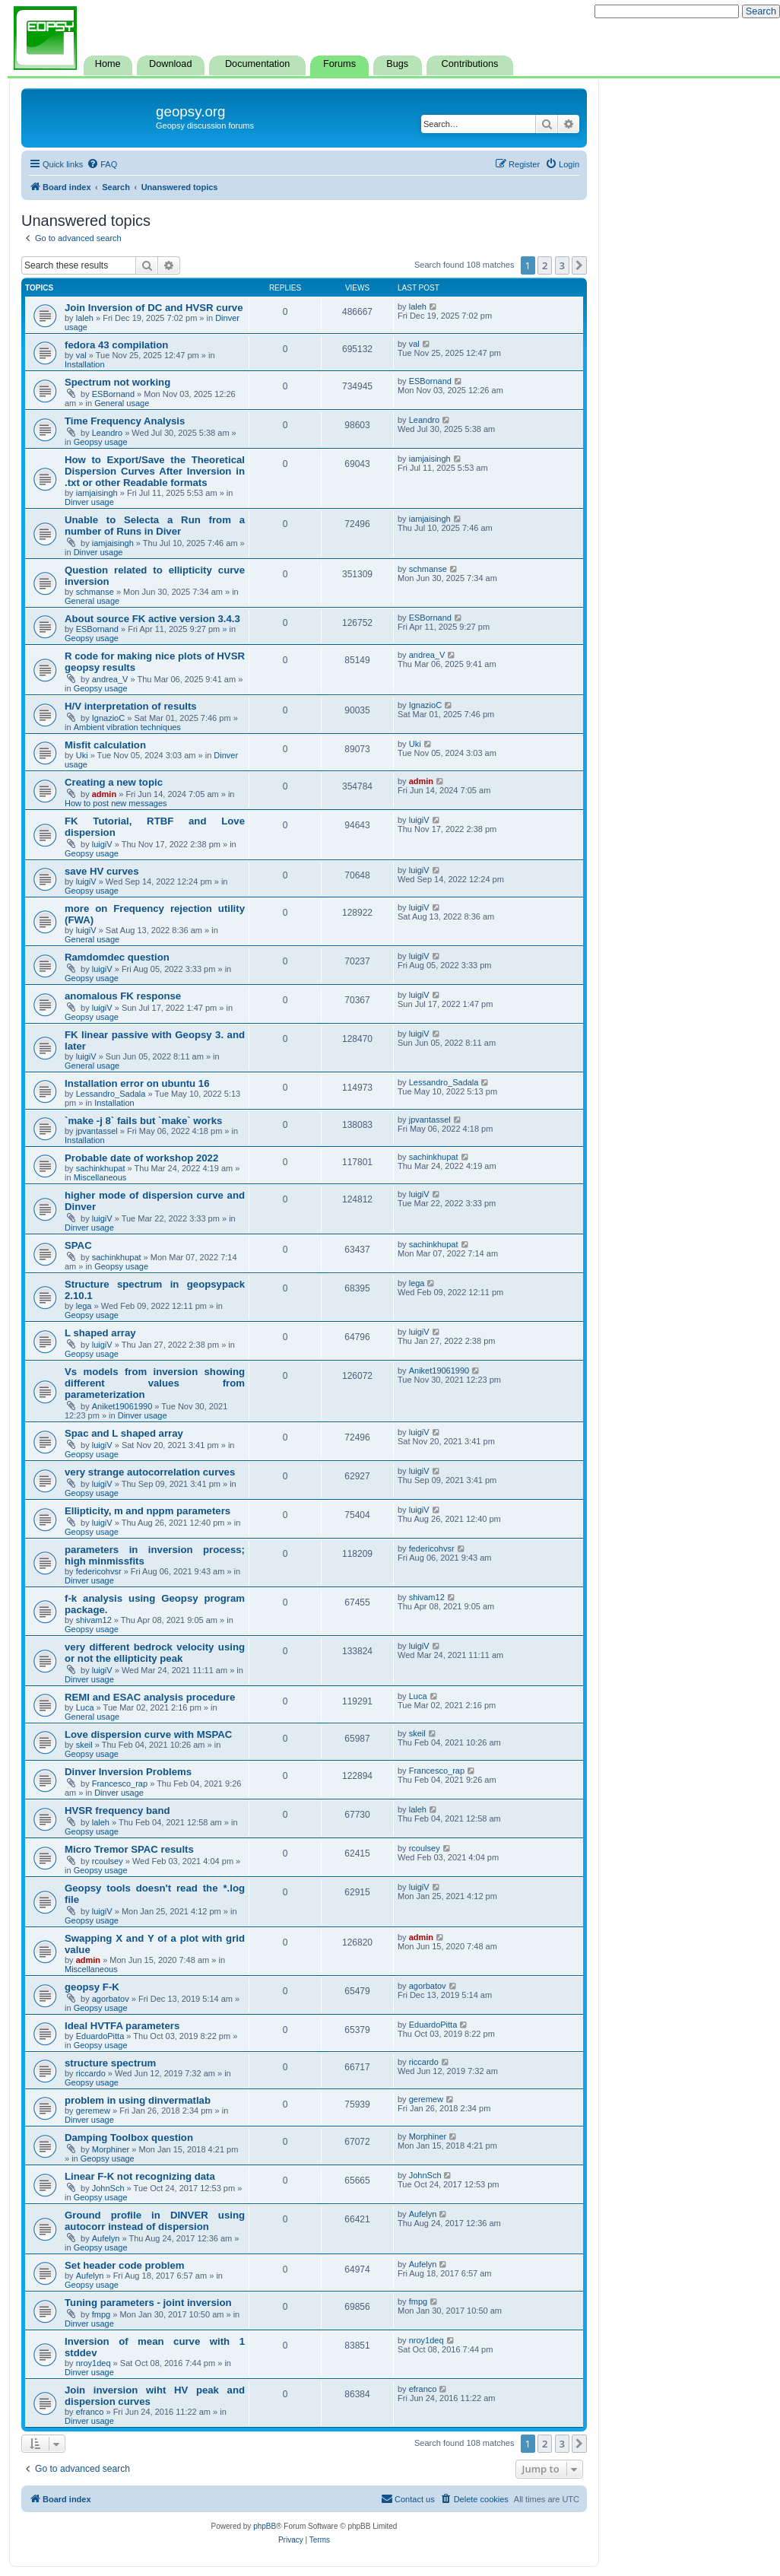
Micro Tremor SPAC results (129, 1849)
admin (104, 794)
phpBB (264, 2526)
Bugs (397, 64)
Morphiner (111, 2149)
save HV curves (102, 871)
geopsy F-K (92, 1987)
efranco (90, 2411)
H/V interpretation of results (131, 706)
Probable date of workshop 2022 (141, 1158)
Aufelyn (106, 2238)
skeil (84, 1744)
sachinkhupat (100, 1168)
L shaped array (100, 1333)
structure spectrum (110, 2063)
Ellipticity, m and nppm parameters (147, 1511)
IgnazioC (108, 718)
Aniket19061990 (122, 1406)
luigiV (102, 844)
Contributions (470, 64)
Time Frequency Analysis (125, 421)
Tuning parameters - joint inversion (148, 2302)
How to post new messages (116, 803)
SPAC (78, 1245)
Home (108, 64)
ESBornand (113, 394)
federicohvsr (99, 1571)
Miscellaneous (100, 1177)
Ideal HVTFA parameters (122, 2025)
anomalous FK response (123, 996)
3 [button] (562, 265)
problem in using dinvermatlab (138, 2100)
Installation (85, 364)
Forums (339, 64)
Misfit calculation (105, 745)
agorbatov (110, 1998)
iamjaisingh (97, 492)
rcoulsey (107, 1861)
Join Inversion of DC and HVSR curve (154, 307)
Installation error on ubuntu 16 (137, 1083)
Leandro (107, 432)
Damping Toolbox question (129, 2137)
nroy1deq (93, 2363)
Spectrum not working (117, 382)
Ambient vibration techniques (127, 727)
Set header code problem (125, 2265)
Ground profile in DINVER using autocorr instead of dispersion (155, 2220)
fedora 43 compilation (116, 345)
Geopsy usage (101, 441)
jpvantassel (97, 1131)
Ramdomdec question (117, 957)
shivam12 (94, 1620)
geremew (93, 2110)
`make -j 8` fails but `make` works (143, 1120)
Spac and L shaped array (124, 1433)
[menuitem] (102, 164)
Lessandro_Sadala (111, 1093)
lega (84, 1305)
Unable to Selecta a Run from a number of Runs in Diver (155, 525)
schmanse (95, 591)
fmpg (101, 2314)
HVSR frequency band (117, 1810)
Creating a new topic (114, 782)
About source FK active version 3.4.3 (152, 618)
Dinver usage (89, 502)
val (81, 355)
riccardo (91, 2073)
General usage (121, 403)
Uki (82, 755)
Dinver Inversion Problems (128, 1771)
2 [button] (544, 265)
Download (170, 64)
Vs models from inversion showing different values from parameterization (155, 1383)
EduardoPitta (100, 2036)
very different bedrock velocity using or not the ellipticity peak (155, 1652)
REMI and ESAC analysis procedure (150, 1697)
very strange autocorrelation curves (150, 1472)
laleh (85, 317)
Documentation (257, 64)
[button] (579, 265)
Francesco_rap (119, 1783)
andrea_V (110, 679)
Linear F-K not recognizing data (140, 2176)
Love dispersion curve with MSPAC (148, 1734)
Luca (85, 1707)
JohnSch (108, 2188)
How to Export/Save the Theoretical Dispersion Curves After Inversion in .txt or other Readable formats (155, 471)
